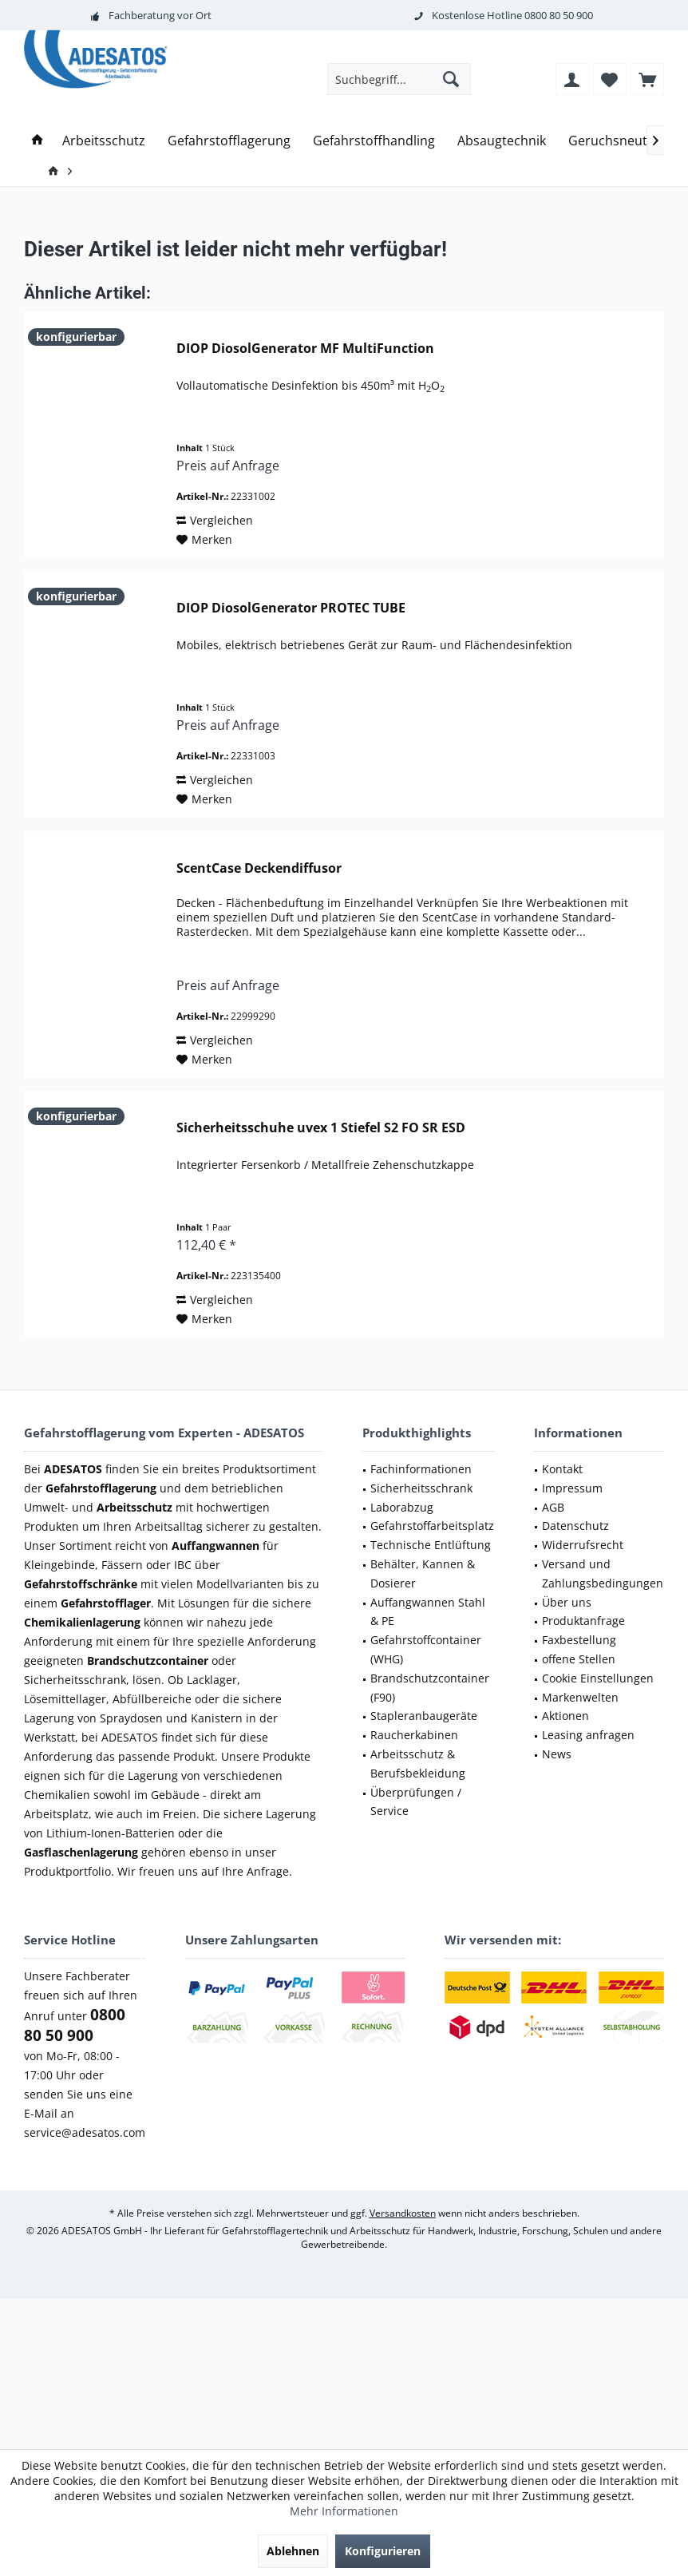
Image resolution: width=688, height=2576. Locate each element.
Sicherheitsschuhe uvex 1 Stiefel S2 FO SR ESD (320, 1128)
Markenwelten (580, 1697)
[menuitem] (647, 79)
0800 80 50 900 (558, 15)
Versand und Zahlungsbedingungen (602, 1573)
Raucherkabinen (414, 1734)
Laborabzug (401, 1507)
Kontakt (562, 1468)
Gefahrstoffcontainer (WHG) (425, 1649)
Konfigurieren (383, 2550)
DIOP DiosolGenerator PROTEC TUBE (290, 608)
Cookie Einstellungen (598, 1678)
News (556, 1754)
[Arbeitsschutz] (103, 141)
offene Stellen (578, 1658)
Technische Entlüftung (430, 1544)
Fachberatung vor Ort (160, 15)
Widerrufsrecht (582, 1544)
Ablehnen (293, 2550)
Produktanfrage (583, 1620)
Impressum (572, 1488)
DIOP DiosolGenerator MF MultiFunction (305, 348)
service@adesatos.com (84, 2132)
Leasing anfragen (588, 1734)
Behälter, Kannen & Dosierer (422, 1573)
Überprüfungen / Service (415, 1802)
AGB (553, 1507)
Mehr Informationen (344, 2511)
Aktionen (565, 1715)
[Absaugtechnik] (501, 141)
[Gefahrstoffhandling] (374, 141)
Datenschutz (575, 1525)
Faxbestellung (579, 1639)
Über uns (566, 1602)
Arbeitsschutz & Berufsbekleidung (417, 1763)
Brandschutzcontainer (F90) (429, 1687)
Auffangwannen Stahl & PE (427, 1612)
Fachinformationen (421, 1468)
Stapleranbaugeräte (423, 1715)
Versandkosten (403, 2213)
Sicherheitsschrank (421, 1488)
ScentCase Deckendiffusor (259, 868)
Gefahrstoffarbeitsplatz (432, 1525)
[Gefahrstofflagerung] (229, 141)
